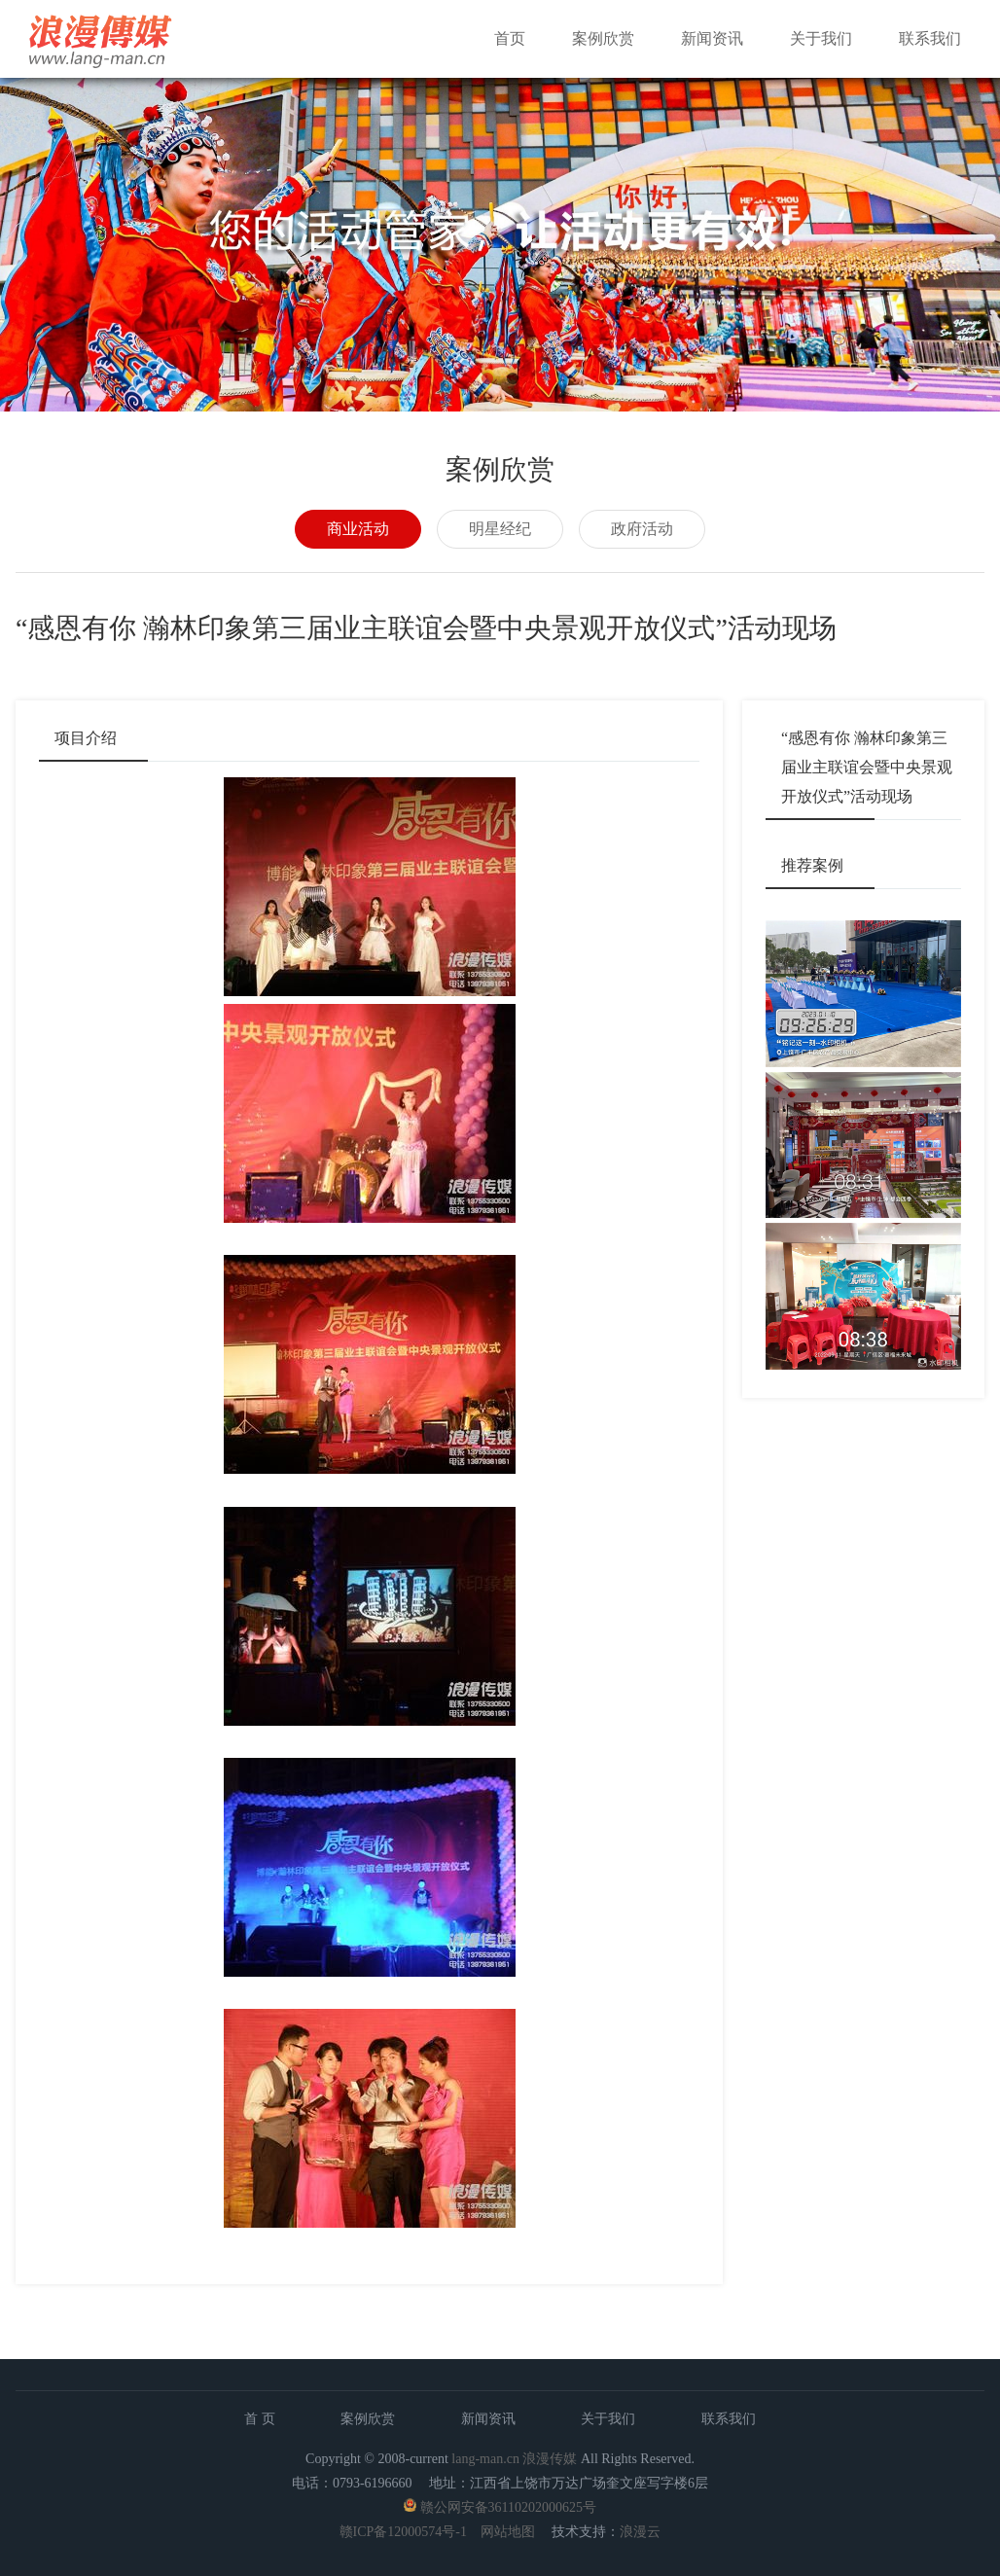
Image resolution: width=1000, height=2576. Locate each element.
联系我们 (930, 38)
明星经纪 (500, 528)
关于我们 (821, 38)
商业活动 (358, 528)
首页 (509, 38)
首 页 (259, 2419)
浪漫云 (640, 2531)
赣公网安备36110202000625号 (508, 2507)
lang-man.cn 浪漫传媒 (514, 2458)
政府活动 (642, 528)
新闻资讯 (712, 38)
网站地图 (508, 2531)
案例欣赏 (603, 38)
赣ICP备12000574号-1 (403, 2531)
